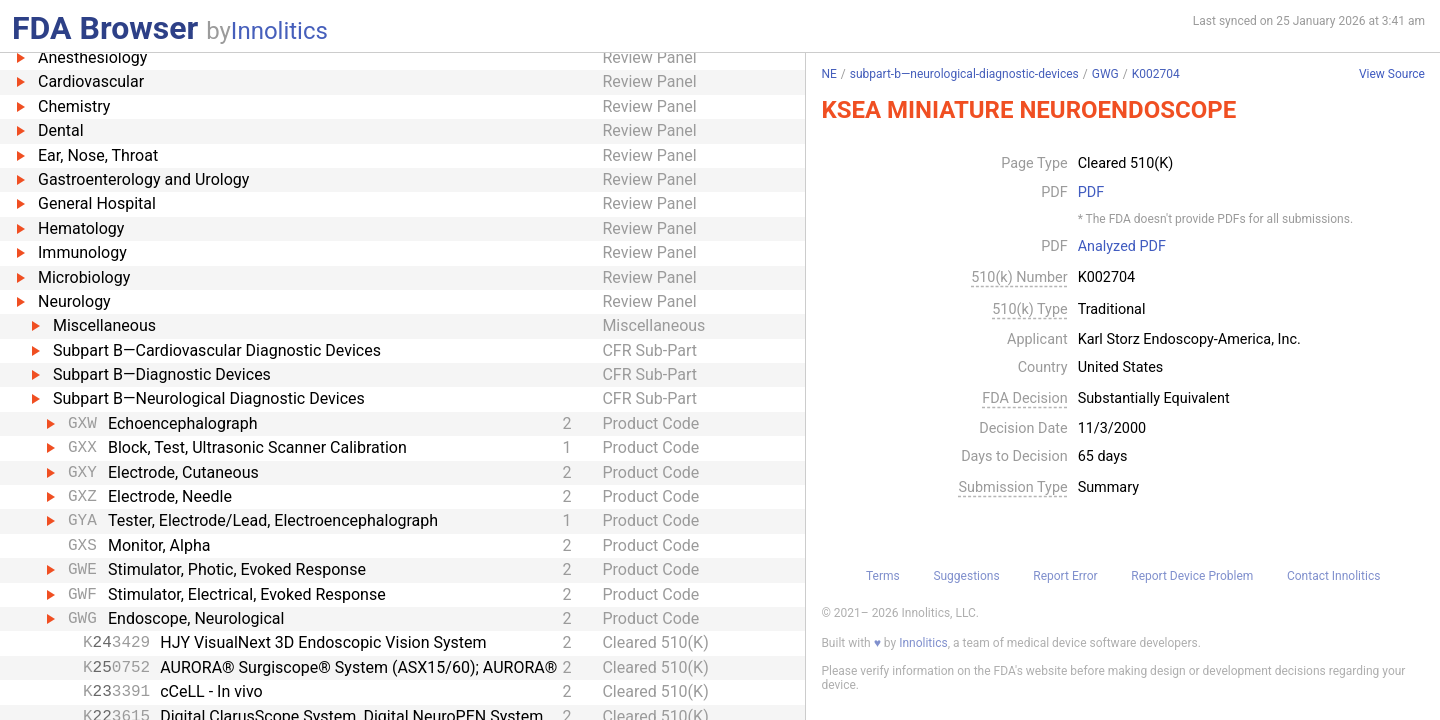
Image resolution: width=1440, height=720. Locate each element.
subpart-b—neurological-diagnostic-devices (964, 74)
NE (828, 74)
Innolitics (279, 31)
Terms (883, 576)
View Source (1392, 74)
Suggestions (966, 576)
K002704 (1156, 74)
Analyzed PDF (1122, 247)
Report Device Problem (1192, 576)
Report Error (1065, 576)
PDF (1091, 193)
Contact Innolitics (1333, 576)
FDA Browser (105, 28)
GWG (1105, 74)
